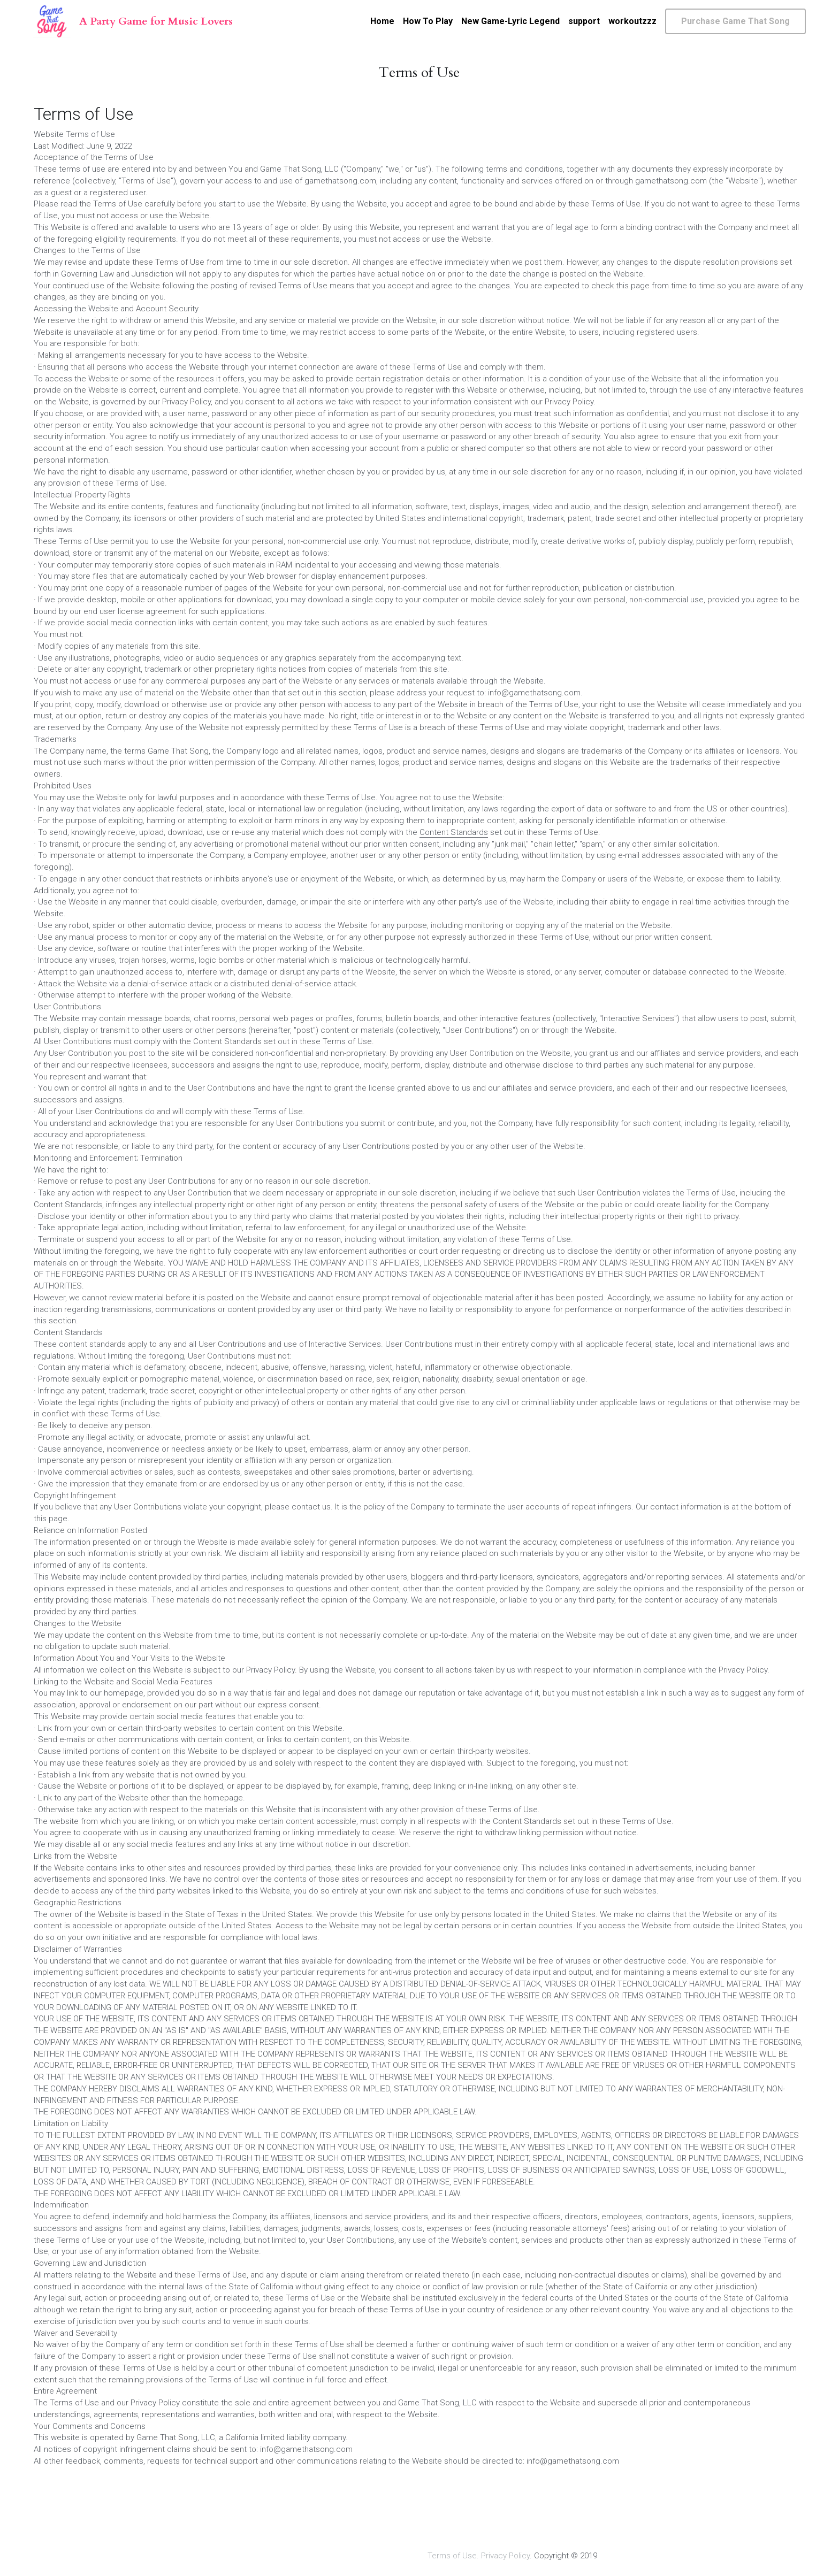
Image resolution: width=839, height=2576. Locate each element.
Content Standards (454, 838)
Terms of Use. (453, 2549)
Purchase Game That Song (735, 21)
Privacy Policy (505, 2549)
